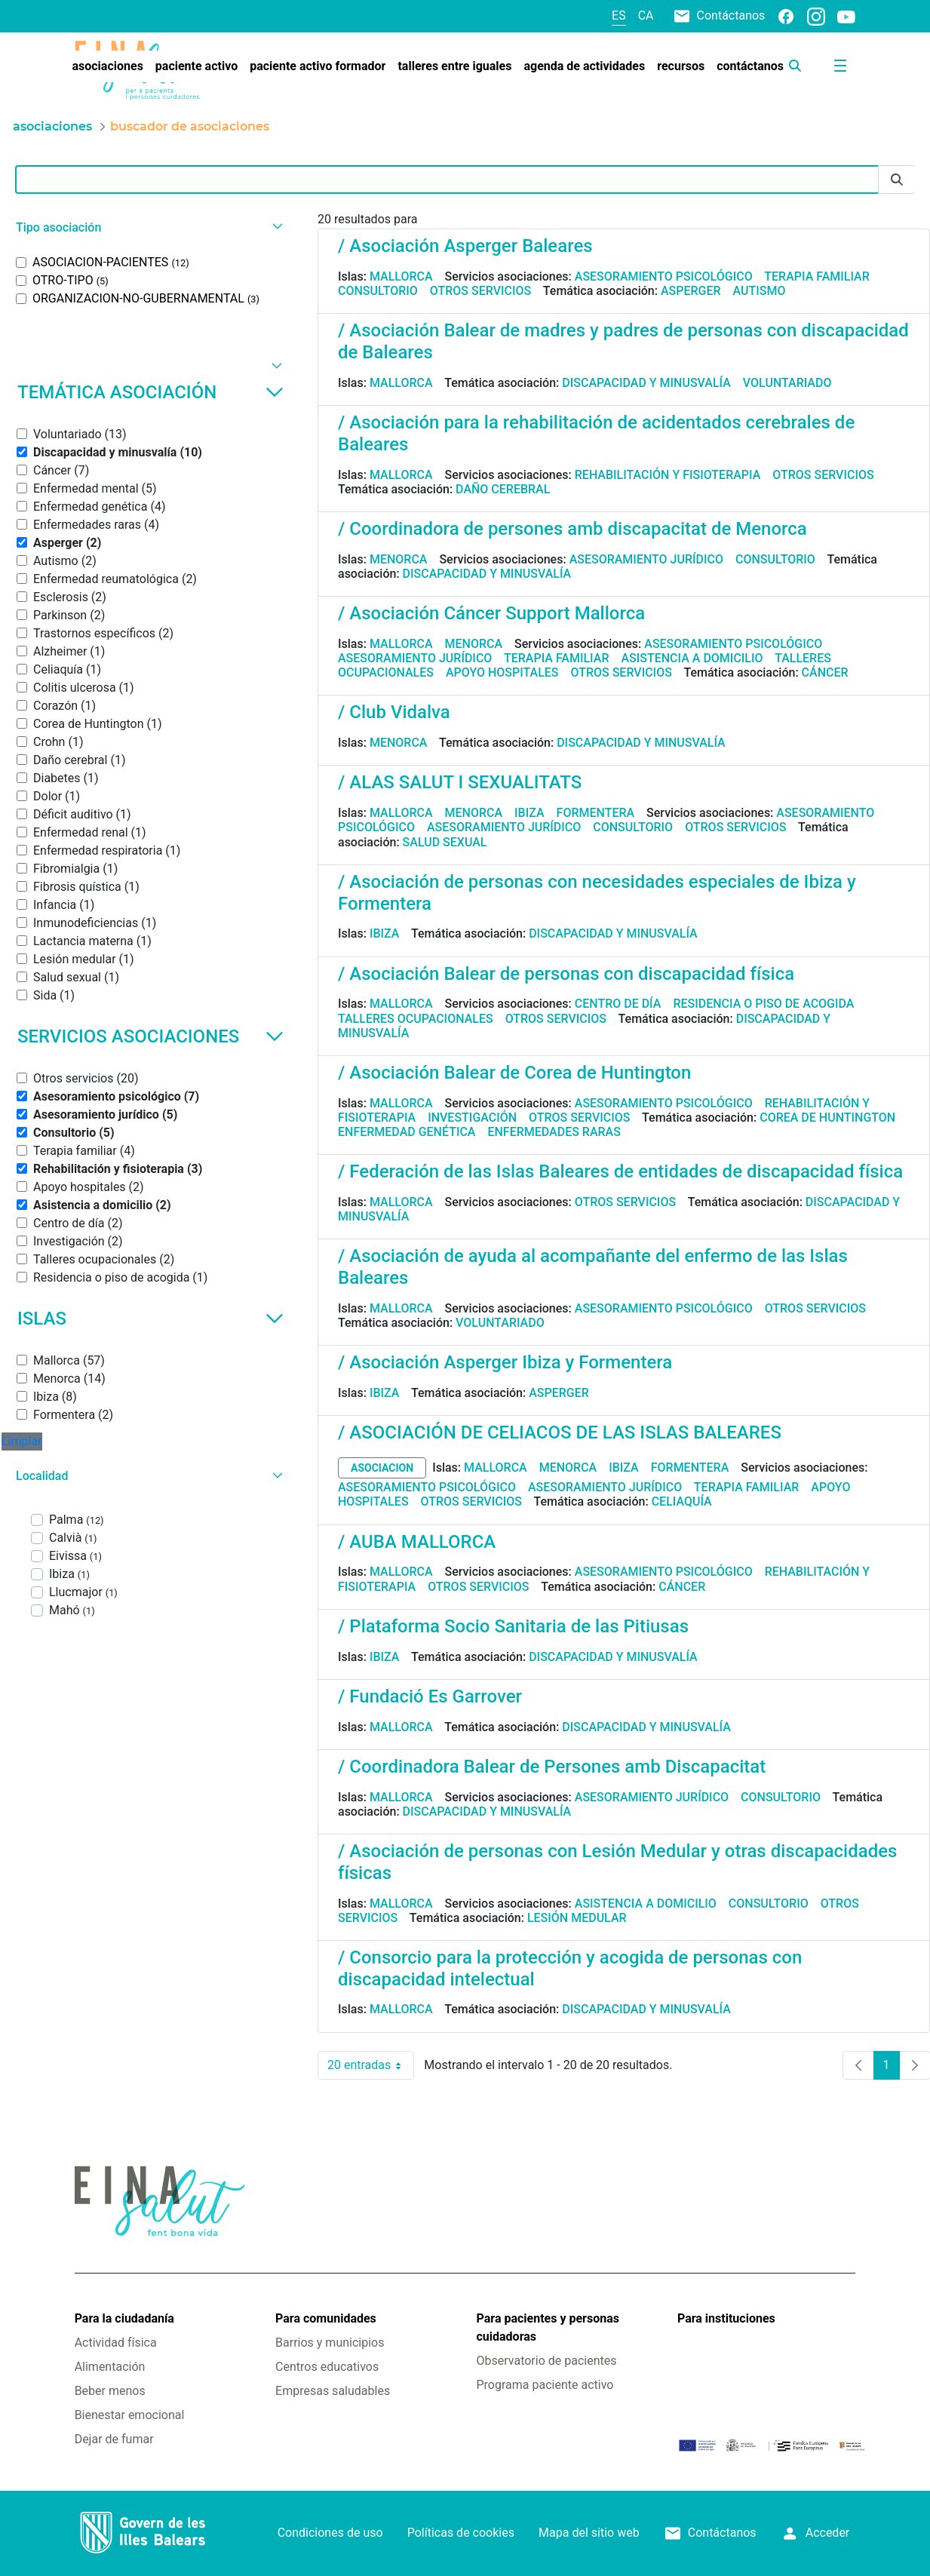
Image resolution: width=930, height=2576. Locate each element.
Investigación (472, 1117)
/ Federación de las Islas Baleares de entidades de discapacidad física (620, 1171)
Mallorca (401, 276)
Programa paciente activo (545, 2385)
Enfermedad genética (406, 1132)
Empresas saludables (332, 2391)
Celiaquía (682, 1501)
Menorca (399, 559)
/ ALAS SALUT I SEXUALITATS (460, 782)
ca (646, 15)
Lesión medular (577, 1918)
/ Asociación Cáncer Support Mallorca (491, 613)
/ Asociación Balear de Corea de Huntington (514, 1072)
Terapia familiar (816, 276)
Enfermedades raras (553, 1132)
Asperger (691, 291)
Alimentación (110, 2367)
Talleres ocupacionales (415, 1019)
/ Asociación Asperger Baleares (465, 245)
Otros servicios (480, 291)
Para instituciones (726, 2318)
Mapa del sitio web (589, 2532)
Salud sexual (445, 842)
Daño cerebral (503, 489)
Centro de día (618, 1003)
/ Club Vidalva (394, 712)
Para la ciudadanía (124, 2318)
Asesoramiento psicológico (664, 276)
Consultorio (378, 291)
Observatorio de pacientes (547, 2360)
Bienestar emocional (130, 2415)
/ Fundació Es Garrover (430, 1696)
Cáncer (825, 672)
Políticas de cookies (460, 2532)
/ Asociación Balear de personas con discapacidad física (566, 973)
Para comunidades (325, 2318)
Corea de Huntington (827, 1117)
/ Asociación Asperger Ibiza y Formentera (505, 1362)
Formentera (596, 813)
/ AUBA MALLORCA (417, 1541)
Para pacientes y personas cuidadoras (548, 2327)
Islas (150, 1318)
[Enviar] (897, 180)
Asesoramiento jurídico (646, 559)
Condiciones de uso (330, 2532)
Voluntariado (787, 383)
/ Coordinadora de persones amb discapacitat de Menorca (572, 528)
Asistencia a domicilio (692, 658)
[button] (147, 227)
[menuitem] (107, 66)
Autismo (759, 291)
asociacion (382, 1468)
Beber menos (110, 2391)
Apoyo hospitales (502, 672)
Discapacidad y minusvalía (646, 383)
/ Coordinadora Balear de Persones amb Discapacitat (552, 1766)
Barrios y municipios (329, 2342)
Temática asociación (150, 392)
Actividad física (116, 2342)
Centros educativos (327, 2367)
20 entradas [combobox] (370, 2065)
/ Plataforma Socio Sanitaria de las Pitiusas (513, 1626)
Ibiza (529, 813)
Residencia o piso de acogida (763, 1003)
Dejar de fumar (114, 2439)
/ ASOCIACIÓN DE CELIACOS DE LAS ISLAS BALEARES (559, 1432)
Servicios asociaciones (150, 1036)
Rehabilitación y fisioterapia (668, 475)
